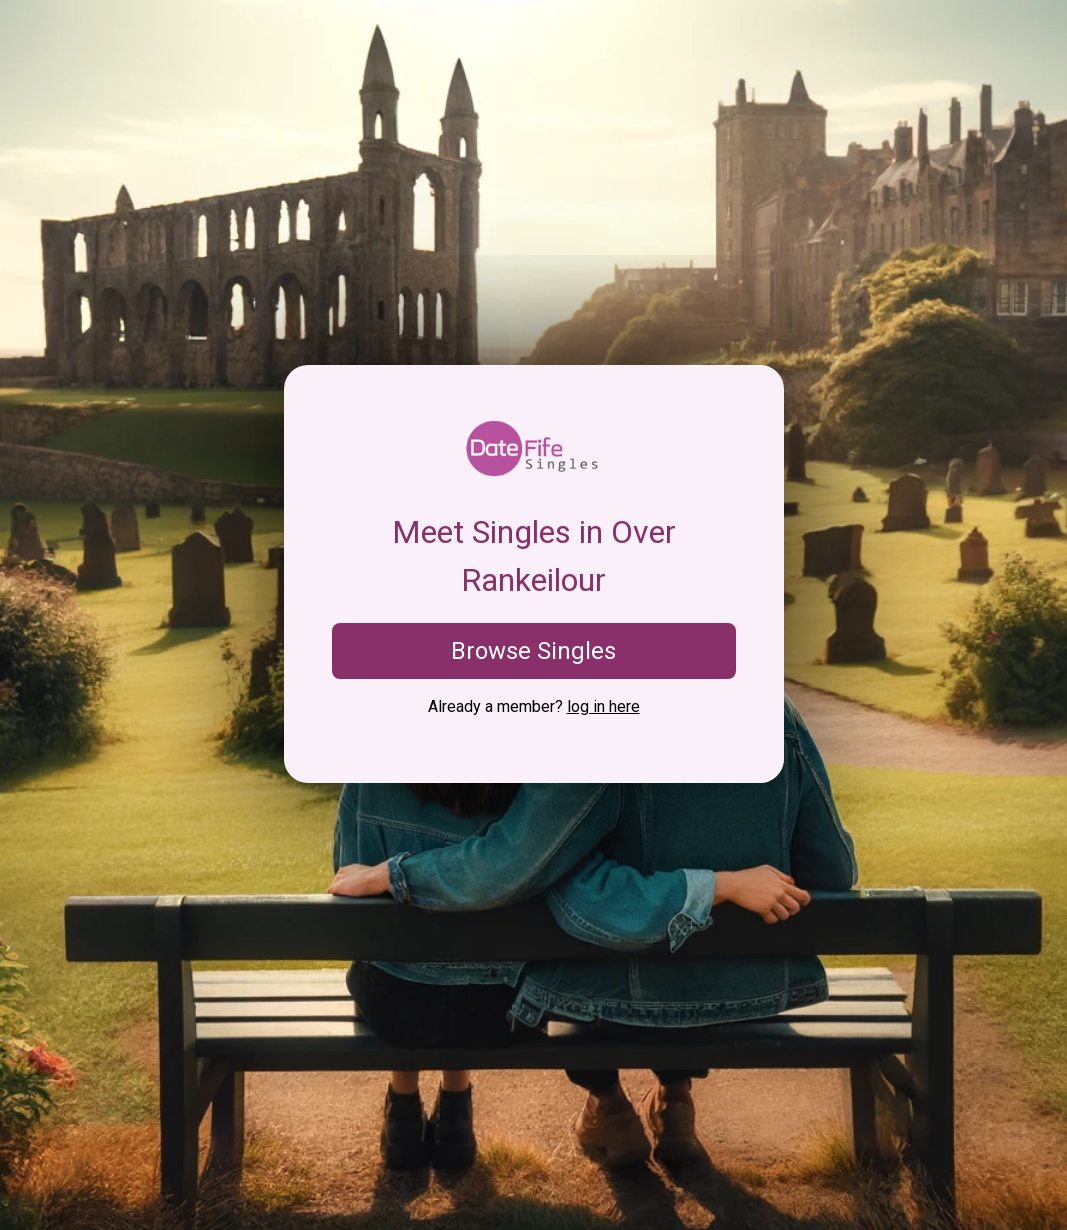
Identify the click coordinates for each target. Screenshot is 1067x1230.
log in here (603, 706)
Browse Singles (533, 651)
